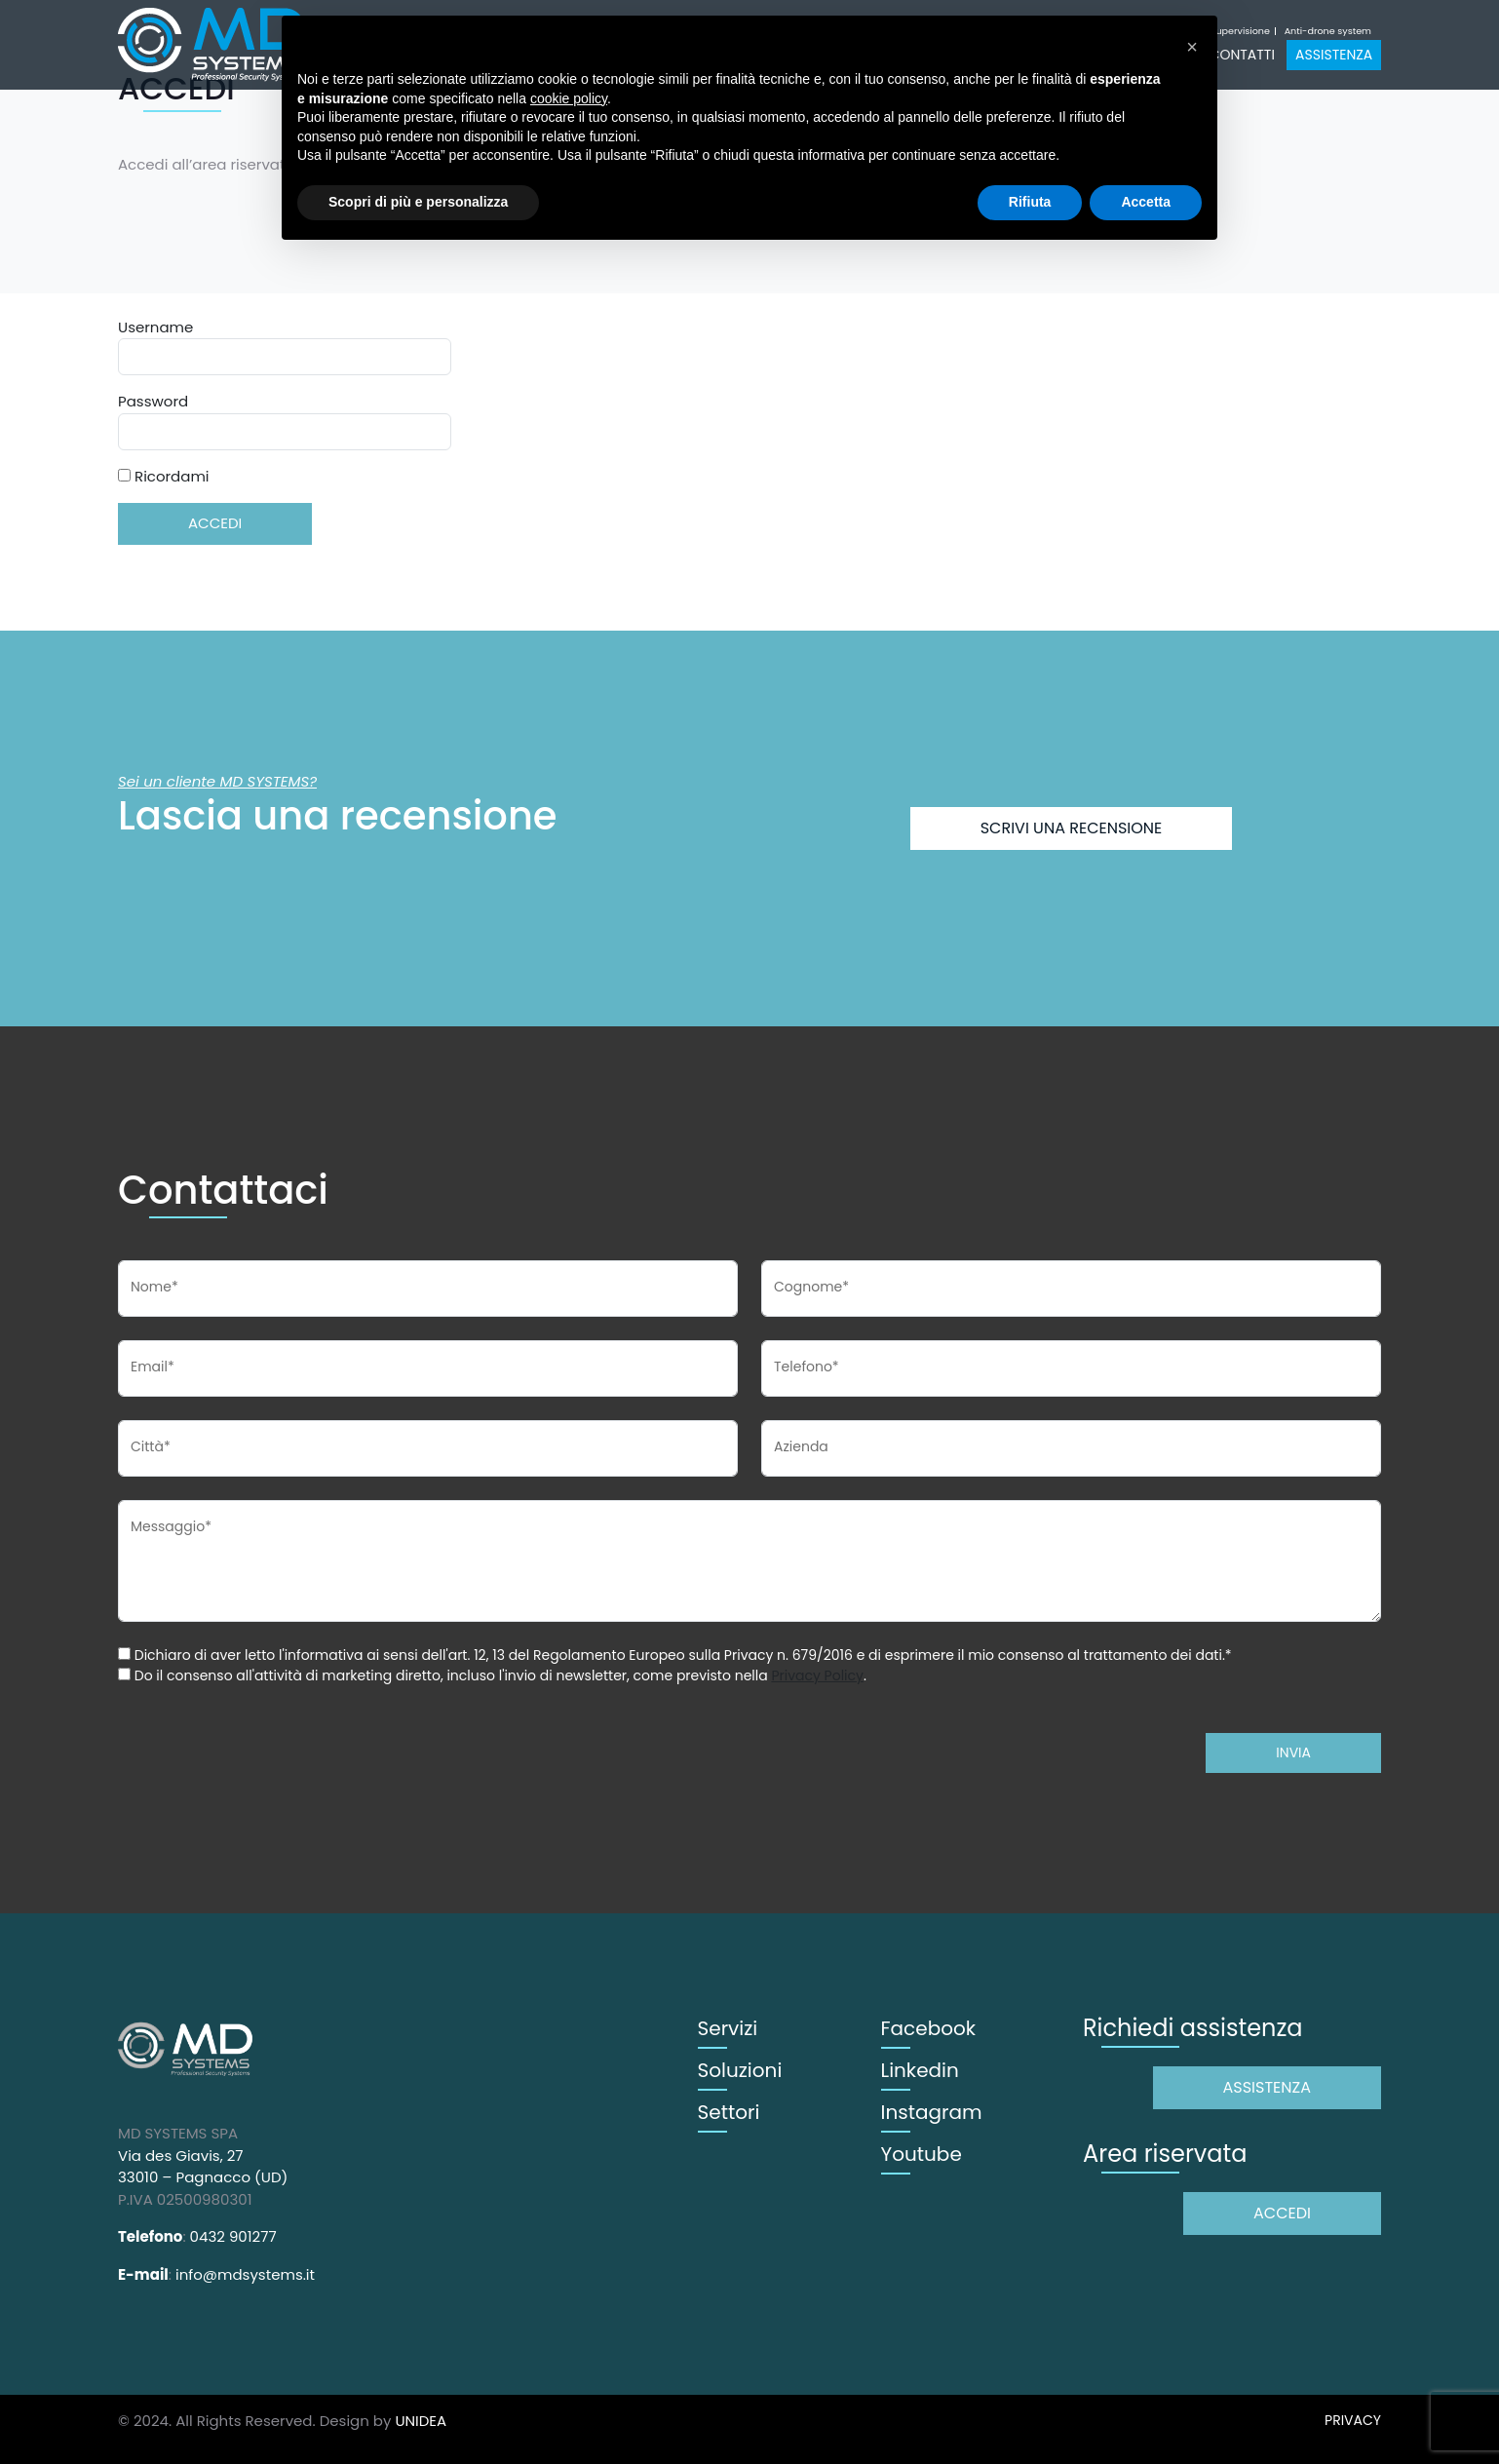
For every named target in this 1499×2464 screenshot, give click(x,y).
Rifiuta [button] (1030, 202)
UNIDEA (420, 2420)
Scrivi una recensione (1071, 828)
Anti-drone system (1328, 31)
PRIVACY (1353, 2420)
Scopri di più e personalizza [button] (418, 202)
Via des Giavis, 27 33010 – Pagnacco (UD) (203, 2166)
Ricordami (164, 476)
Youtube (921, 2154)
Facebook (929, 2028)
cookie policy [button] (568, 98)
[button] (1192, 46)
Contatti (1242, 54)
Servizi (728, 2028)
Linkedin (920, 2070)
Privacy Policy (817, 1675)
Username (155, 327)
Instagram (931, 2112)
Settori (729, 2112)
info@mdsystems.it (245, 2274)
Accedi (1282, 2213)
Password (153, 401)
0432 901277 (233, 2236)
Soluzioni (740, 2070)
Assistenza (1333, 54)
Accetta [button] (1146, 202)
